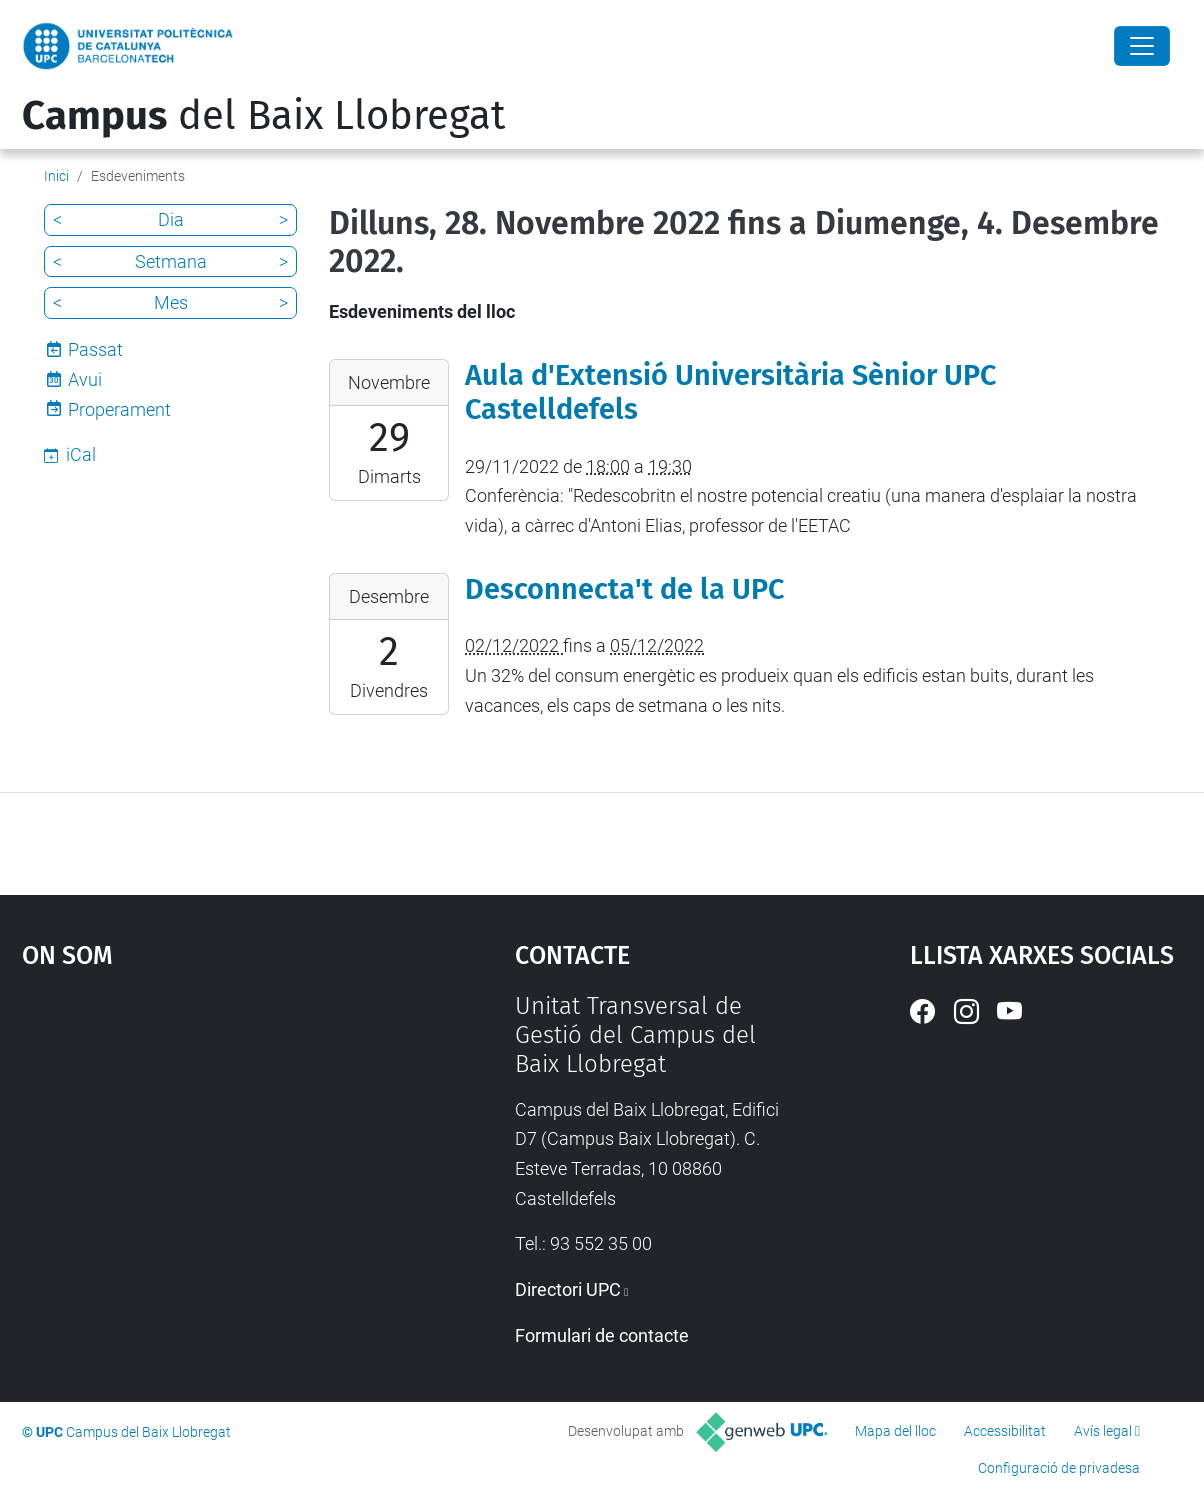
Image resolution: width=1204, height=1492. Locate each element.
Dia (171, 219)
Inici (56, 176)
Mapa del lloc (895, 1431)
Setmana (171, 261)
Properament (119, 409)
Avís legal (1103, 1431)
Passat (95, 349)
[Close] (1142, 46)
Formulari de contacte (602, 1335)
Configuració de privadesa (1059, 1468)
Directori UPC (568, 1289)
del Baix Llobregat (263, 116)
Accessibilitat (1005, 1431)
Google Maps (207, 1142)
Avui (85, 379)
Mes (171, 302)
